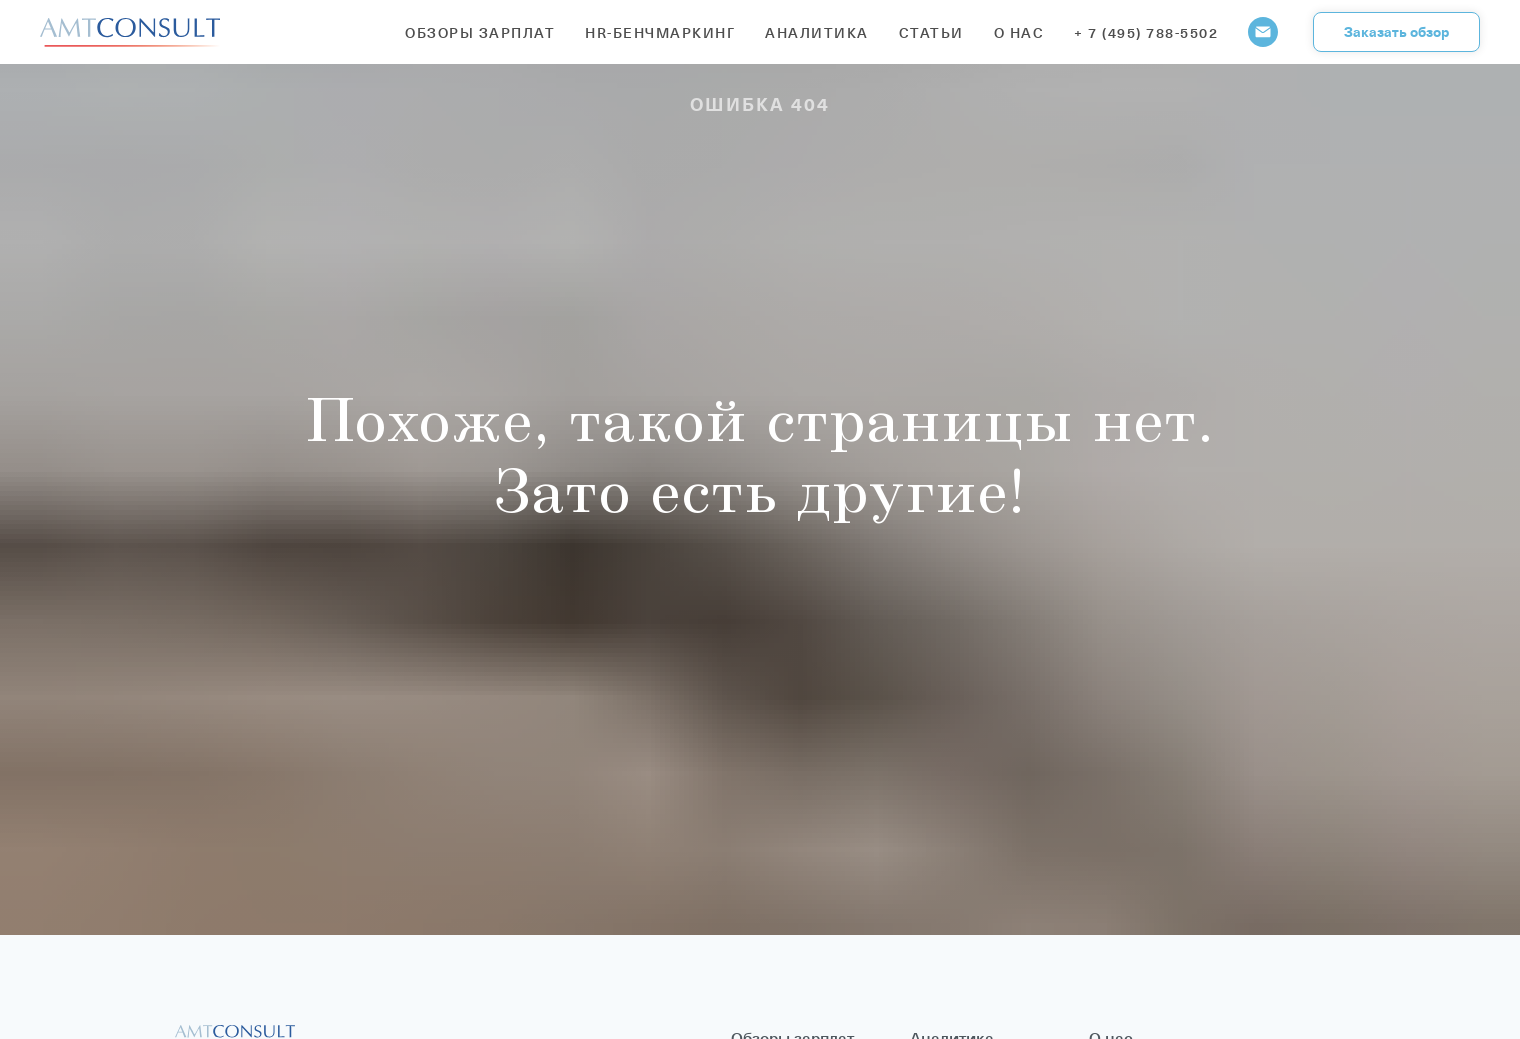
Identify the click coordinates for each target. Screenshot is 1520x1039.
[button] (1396, 32)
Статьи (931, 32)
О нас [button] (1019, 32)
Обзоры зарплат (480, 32)
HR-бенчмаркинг (660, 32)
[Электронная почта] (1263, 32)
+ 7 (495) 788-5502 (1146, 32)
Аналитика (817, 32)
